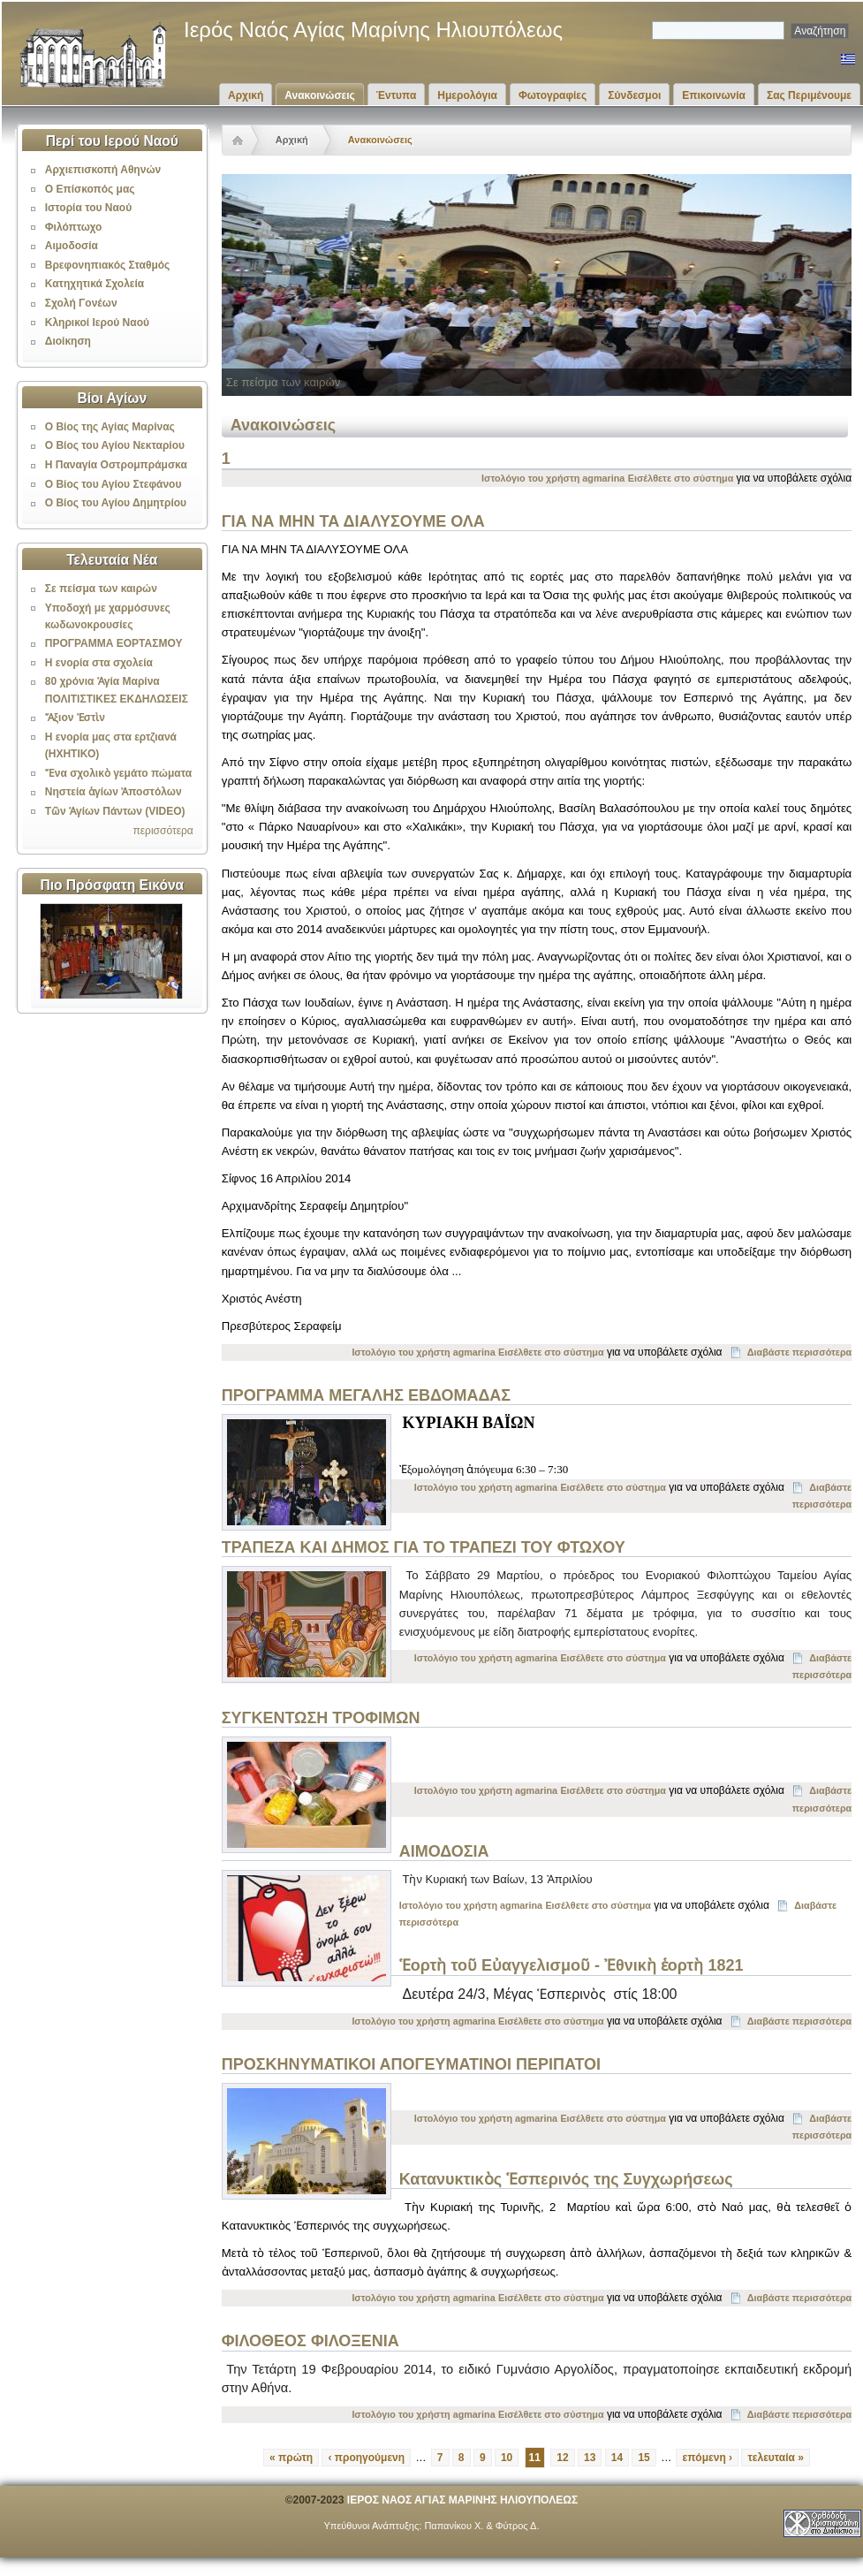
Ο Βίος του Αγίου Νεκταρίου (115, 445)
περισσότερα (162, 830)
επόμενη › (707, 2457)
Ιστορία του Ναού (88, 207)
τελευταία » (775, 2457)
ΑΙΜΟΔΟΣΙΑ (444, 1851)
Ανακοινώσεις (319, 95)
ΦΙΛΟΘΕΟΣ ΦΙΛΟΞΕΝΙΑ (310, 2341)
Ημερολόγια (467, 95)
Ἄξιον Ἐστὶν (75, 717)
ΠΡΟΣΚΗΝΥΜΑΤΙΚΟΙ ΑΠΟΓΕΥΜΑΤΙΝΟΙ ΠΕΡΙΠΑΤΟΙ (411, 2064)
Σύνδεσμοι (634, 95)
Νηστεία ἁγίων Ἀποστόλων (113, 792)
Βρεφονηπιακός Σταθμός (107, 265)
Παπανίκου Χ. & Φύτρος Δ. (481, 2525)
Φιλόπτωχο (73, 227)
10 (506, 2457)
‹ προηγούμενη (366, 2457)
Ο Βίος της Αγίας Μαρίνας (110, 427)
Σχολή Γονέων (81, 303)
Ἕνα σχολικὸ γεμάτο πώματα (118, 773)
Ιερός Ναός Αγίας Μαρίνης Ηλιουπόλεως (373, 30)
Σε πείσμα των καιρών (101, 588)
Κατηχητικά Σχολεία (94, 283)
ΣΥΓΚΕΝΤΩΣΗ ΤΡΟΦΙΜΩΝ (321, 1718)
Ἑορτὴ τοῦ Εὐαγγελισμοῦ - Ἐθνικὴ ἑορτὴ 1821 (571, 1965)
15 (643, 2457)
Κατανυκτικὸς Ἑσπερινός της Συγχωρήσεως (566, 2179)
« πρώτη (291, 2457)
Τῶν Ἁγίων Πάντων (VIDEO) (115, 811)
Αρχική (245, 95)
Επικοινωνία (714, 95)
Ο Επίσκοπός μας (90, 189)
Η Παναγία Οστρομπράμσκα (116, 465)
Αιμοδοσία (71, 245)
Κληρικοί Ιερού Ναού (97, 322)
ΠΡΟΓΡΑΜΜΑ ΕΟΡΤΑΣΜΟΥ (114, 643)
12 (562, 2457)
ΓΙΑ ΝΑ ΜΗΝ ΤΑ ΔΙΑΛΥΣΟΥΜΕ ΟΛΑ (353, 521)
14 (617, 2457)
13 (589, 2457)
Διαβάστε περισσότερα (799, 1352)
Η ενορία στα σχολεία (99, 663)
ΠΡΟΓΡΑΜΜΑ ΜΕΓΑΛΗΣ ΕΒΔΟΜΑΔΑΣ (366, 1395)
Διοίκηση (68, 341)
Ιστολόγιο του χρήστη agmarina (553, 478)
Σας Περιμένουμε (809, 95)
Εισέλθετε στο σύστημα (681, 478)
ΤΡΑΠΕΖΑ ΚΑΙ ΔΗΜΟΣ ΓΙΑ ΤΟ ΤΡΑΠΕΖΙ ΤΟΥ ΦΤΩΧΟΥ (423, 1547)
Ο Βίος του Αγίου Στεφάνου (113, 484)
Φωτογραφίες (553, 95)
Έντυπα (396, 95)
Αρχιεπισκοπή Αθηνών (103, 169)
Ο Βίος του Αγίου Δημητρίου (115, 503)
